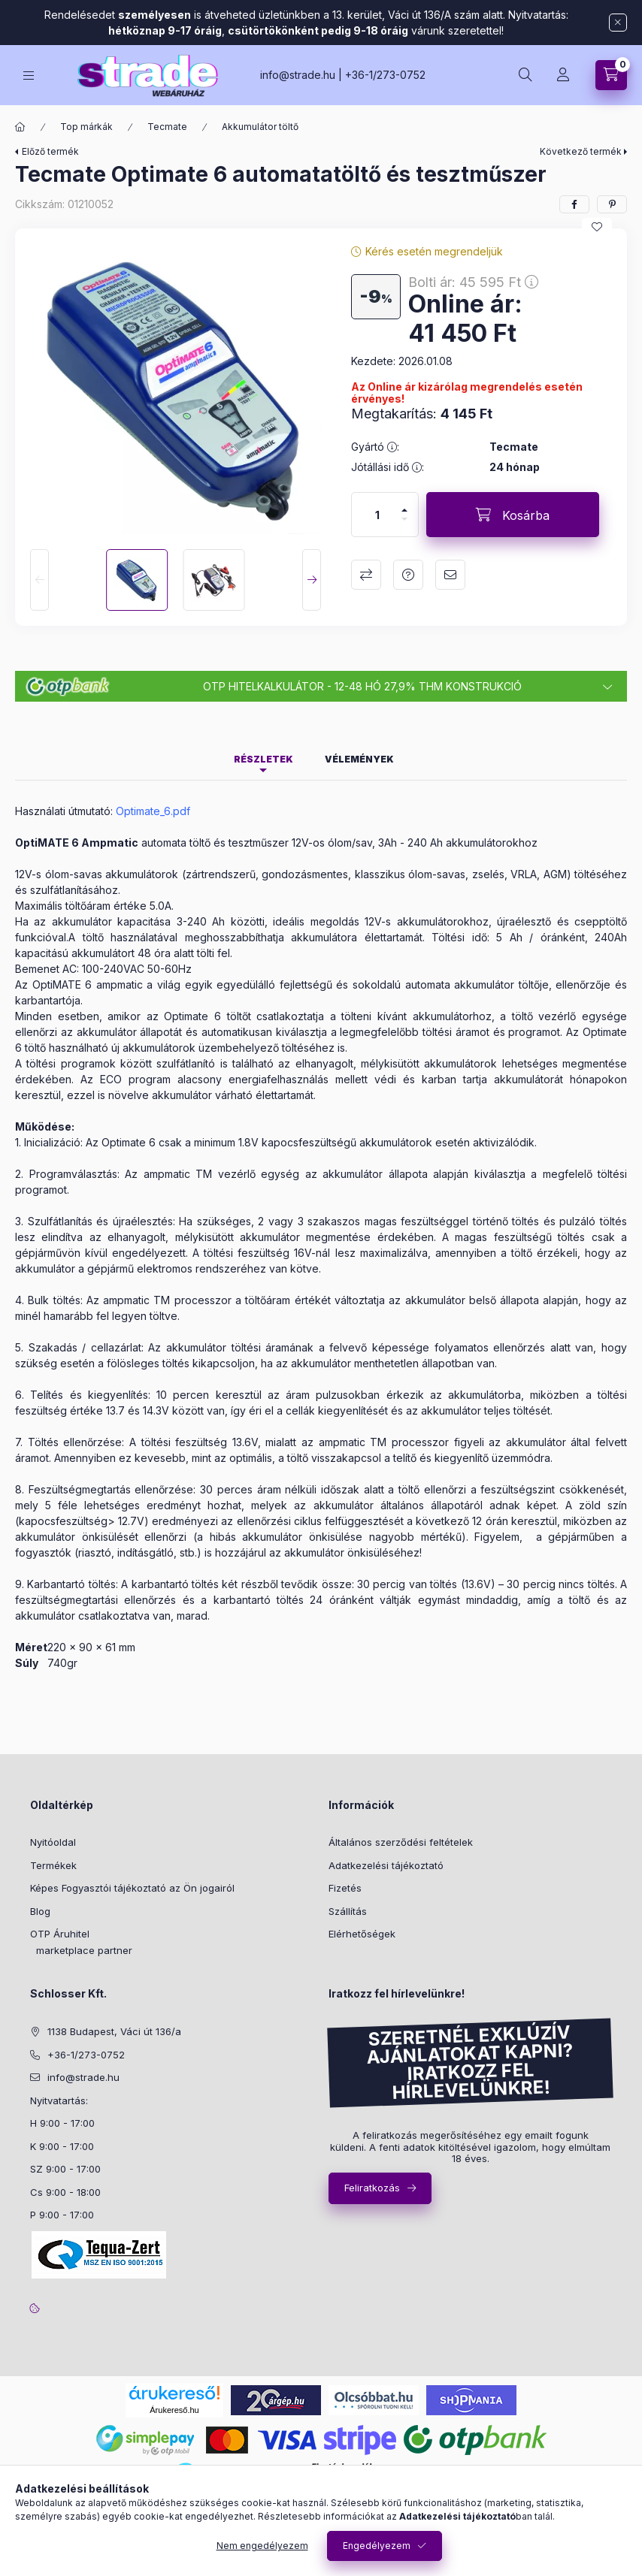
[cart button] (611, 75)
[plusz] (404, 510)
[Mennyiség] (377, 514)
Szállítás (348, 1911)
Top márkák (86, 126)
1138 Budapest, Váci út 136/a (114, 2031)
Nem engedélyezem (262, 2545)
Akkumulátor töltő (260, 126)
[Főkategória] (20, 127)
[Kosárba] (512, 514)
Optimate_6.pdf (153, 811)
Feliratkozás (372, 2188)
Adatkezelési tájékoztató (386, 1865)
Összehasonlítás (366, 575)
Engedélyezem (376, 2545)
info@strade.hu (297, 74)
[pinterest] (612, 204)
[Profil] (563, 75)
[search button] (525, 75)
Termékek (53, 1865)
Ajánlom (450, 575)
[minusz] (404, 519)
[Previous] (39, 580)
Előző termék (50, 151)
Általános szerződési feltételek (401, 1842)
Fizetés (345, 1888)
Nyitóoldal (53, 1842)
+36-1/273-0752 (385, 74)
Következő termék (581, 151)
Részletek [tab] (263, 759)
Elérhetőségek (362, 1934)
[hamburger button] (28, 75)
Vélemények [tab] (359, 759)
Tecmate (167, 126)
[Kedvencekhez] (597, 227)
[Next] (311, 580)
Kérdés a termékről (408, 575)
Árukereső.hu (174, 2409)
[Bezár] (618, 23)
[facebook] (574, 204)
